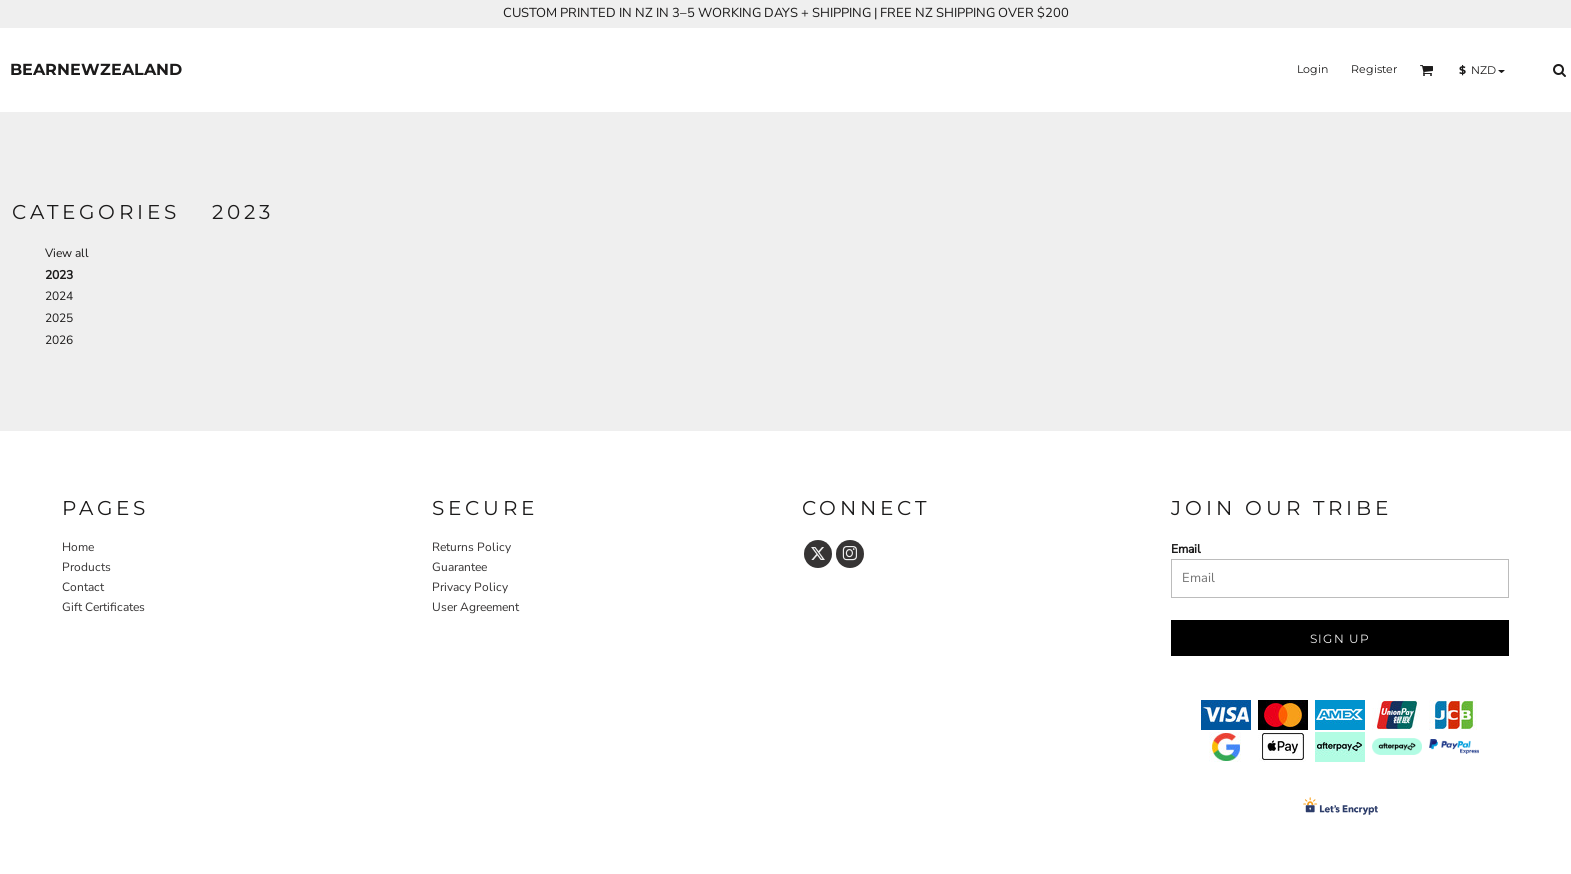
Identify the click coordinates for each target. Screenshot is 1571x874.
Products (86, 567)
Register (1374, 69)
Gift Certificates (103, 607)
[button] (1427, 70)
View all (67, 253)
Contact (83, 587)
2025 (59, 318)
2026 (59, 340)
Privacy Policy (470, 587)
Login (1312, 69)
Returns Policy (471, 547)
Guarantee (459, 567)
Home (78, 547)
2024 (59, 296)
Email (1186, 549)
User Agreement (475, 607)
